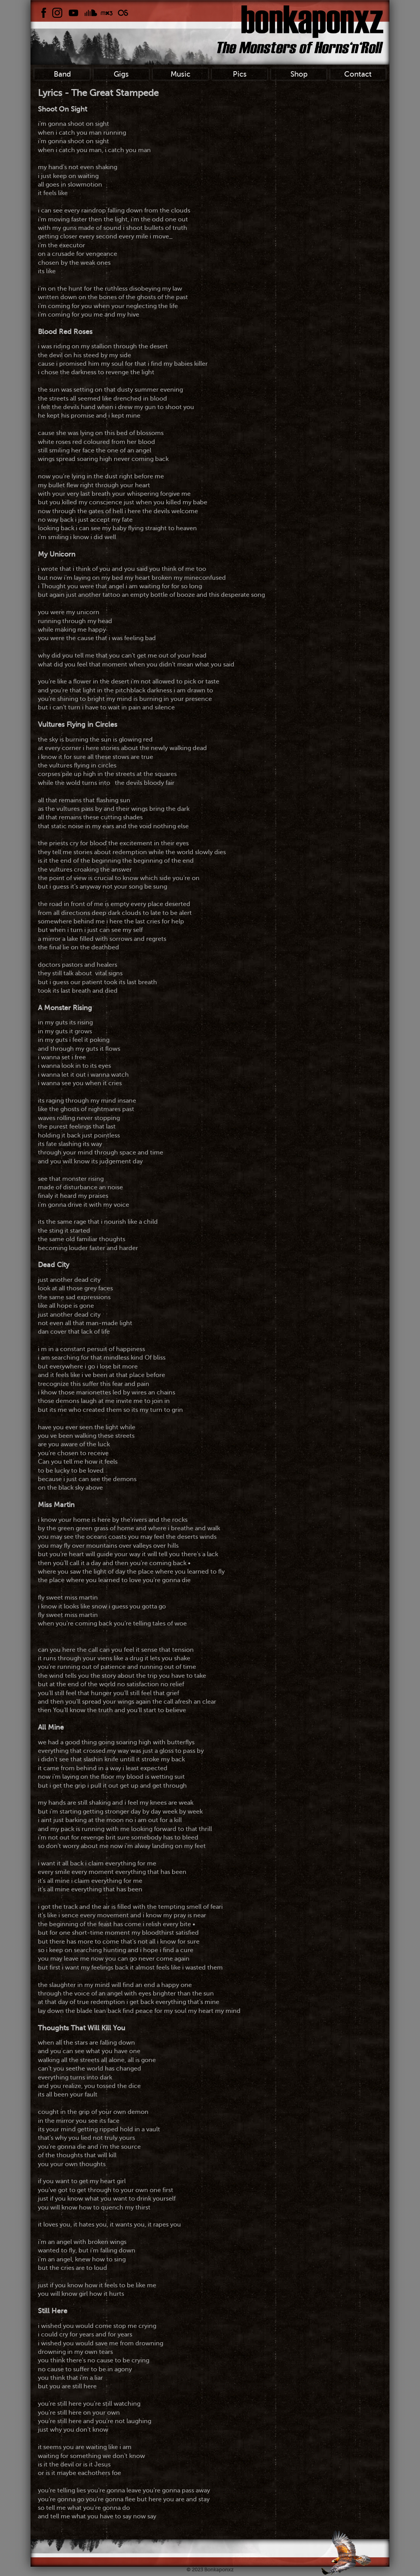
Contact (358, 74)
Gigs (121, 74)
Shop (298, 74)
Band (62, 74)
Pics (240, 74)
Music (180, 74)
